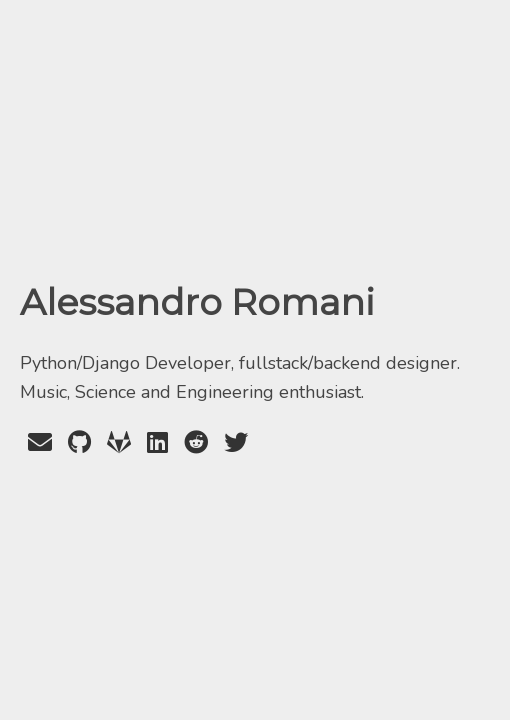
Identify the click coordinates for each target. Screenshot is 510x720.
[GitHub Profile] (79, 443)
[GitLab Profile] (119, 443)
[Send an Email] (40, 443)
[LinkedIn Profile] (157, 443)
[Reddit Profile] (196, 443)
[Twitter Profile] (236, 443)
